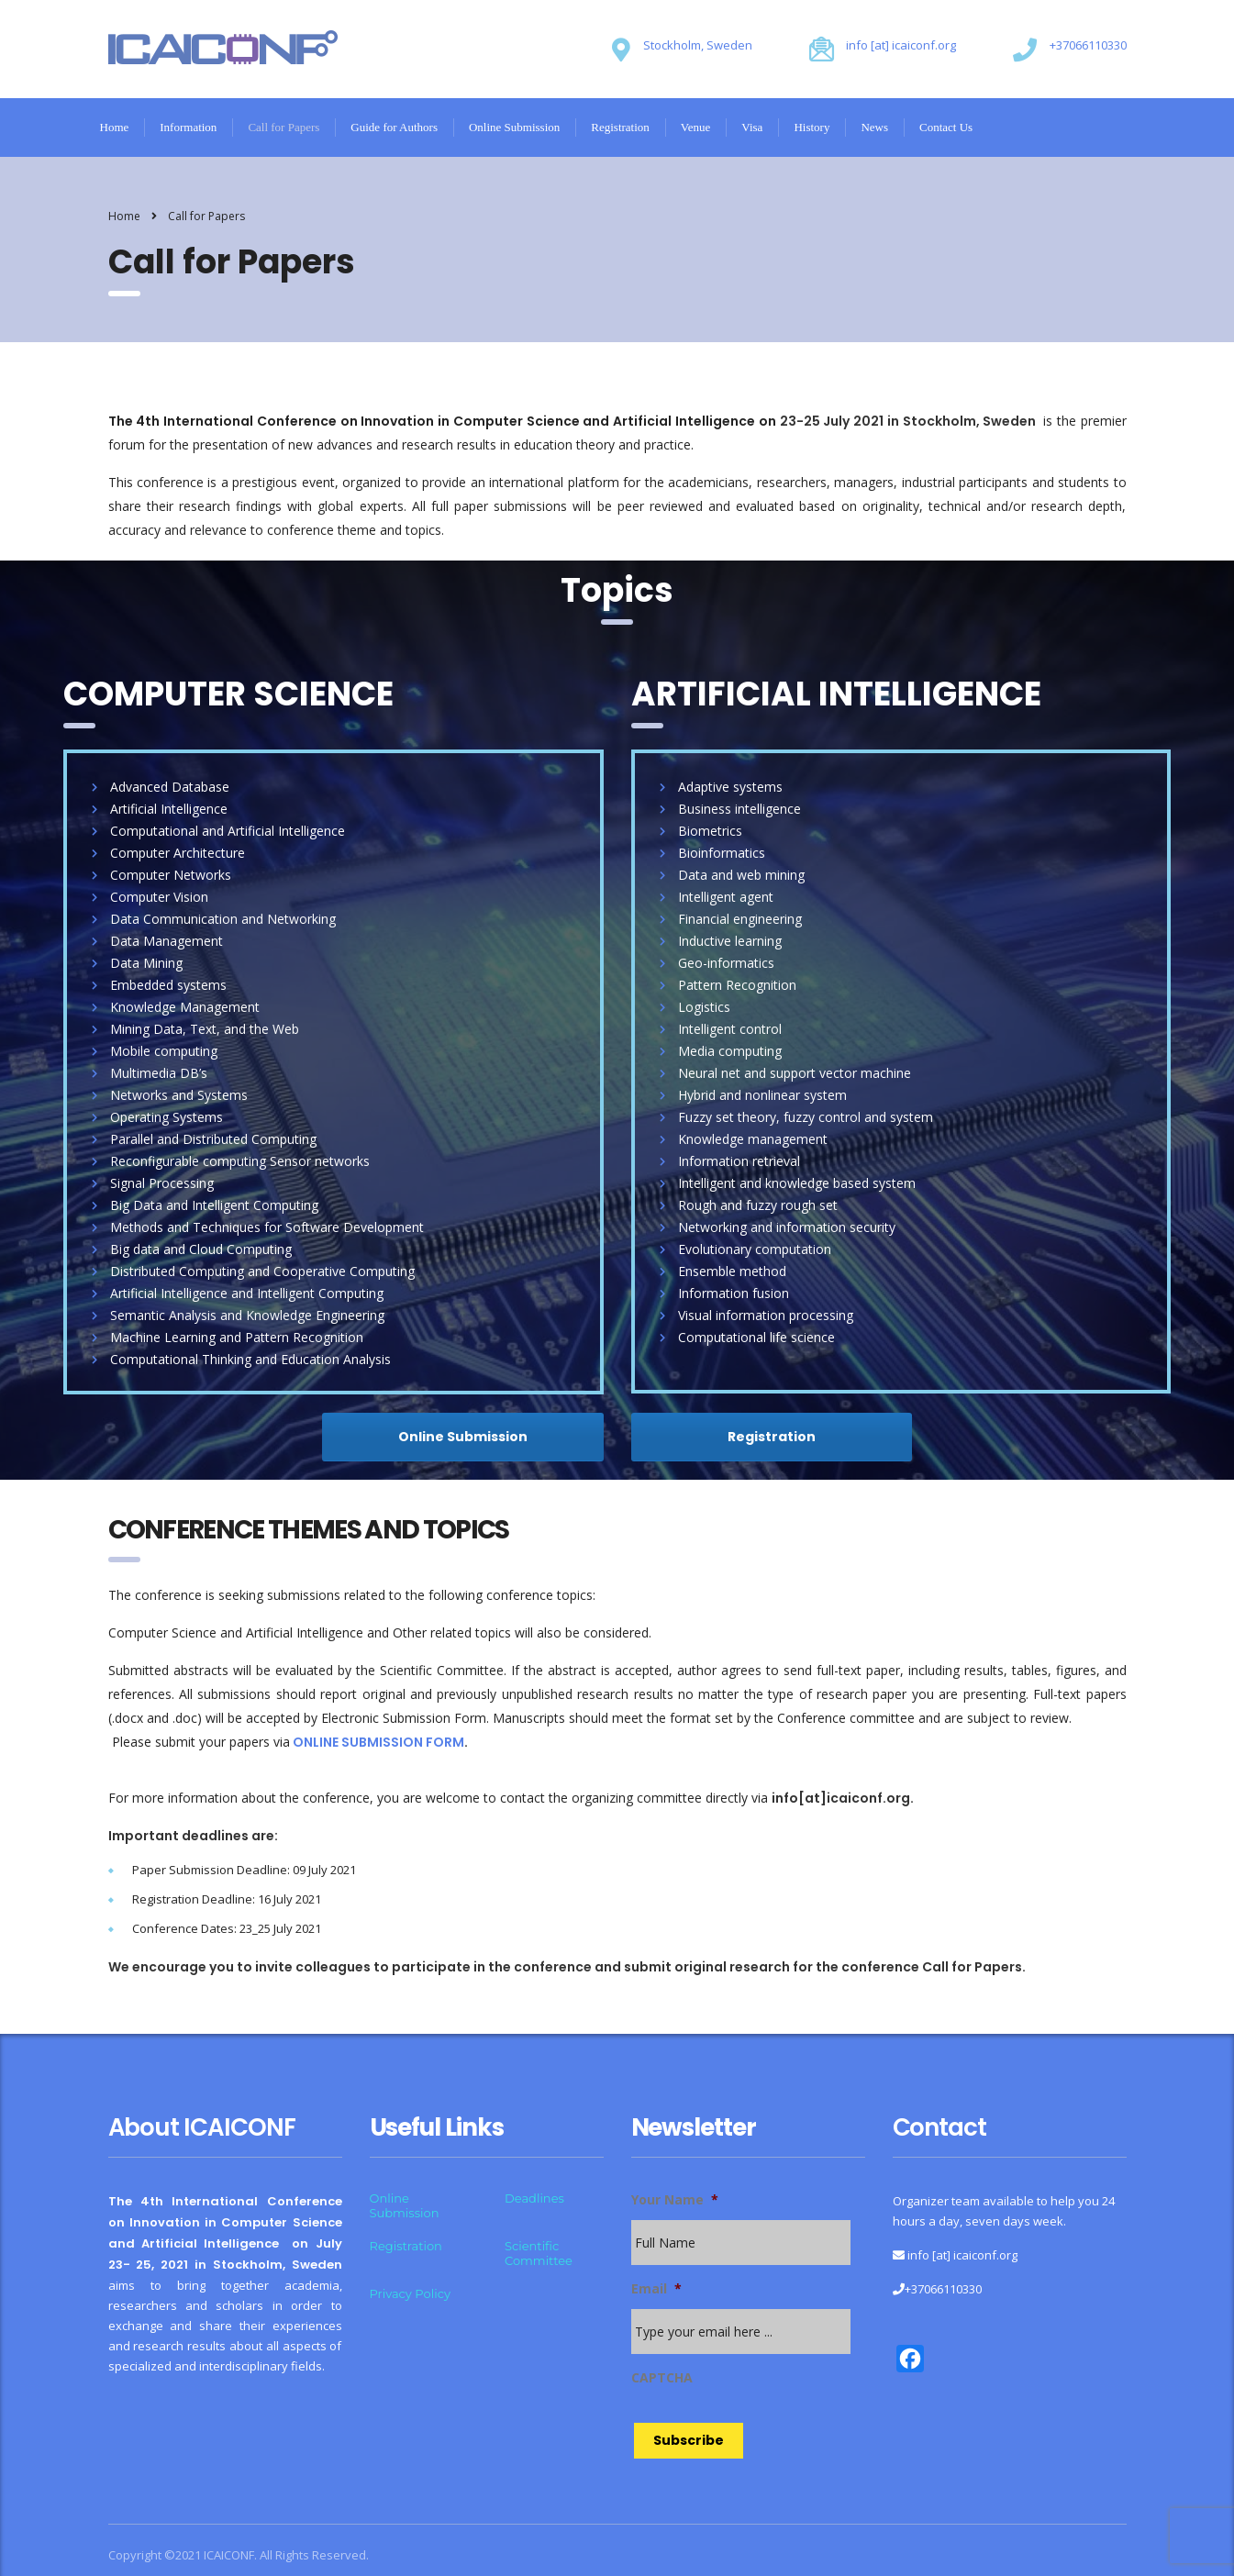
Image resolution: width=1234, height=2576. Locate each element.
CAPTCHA (662, 2378)
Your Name (674, 2200)
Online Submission (514, 127)
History (811, 127)
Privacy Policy (410, 2293)
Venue (696, 127)
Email (656, 2289)
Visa (751, 127)
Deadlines (534, 2198)
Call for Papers (283, 127)
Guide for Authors (394, 127)
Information (188, 127)
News (874, 127)
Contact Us (946, 127)
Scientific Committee (539, 2253)
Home (114, 127)
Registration (620, 127)
